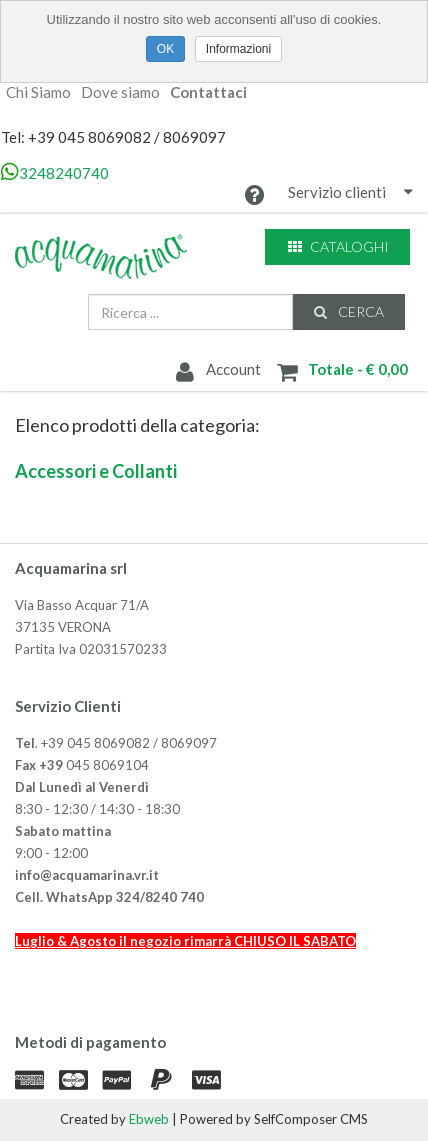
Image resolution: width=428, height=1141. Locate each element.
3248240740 (55, 173)
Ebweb (149, 1119)
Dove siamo (120, 92)
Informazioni (238, 49)
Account (216, 370)
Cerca (348, 311)
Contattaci (208, 92)
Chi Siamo (38, 92)
